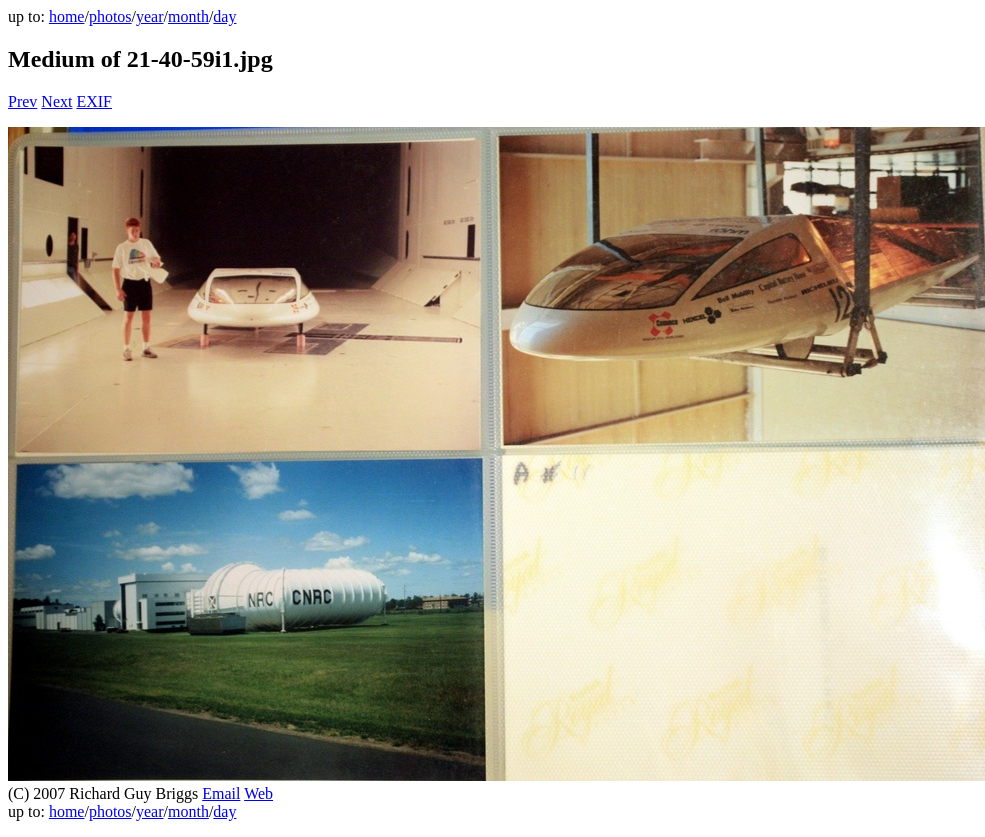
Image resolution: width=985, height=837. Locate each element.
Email (221, 793)
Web (258, 793)
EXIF (94, 101)
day (224, 16)
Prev (22, 101)
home (67, 16)
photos (110, 16)
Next (56, 101)
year (150, 16)
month (188, 16)
